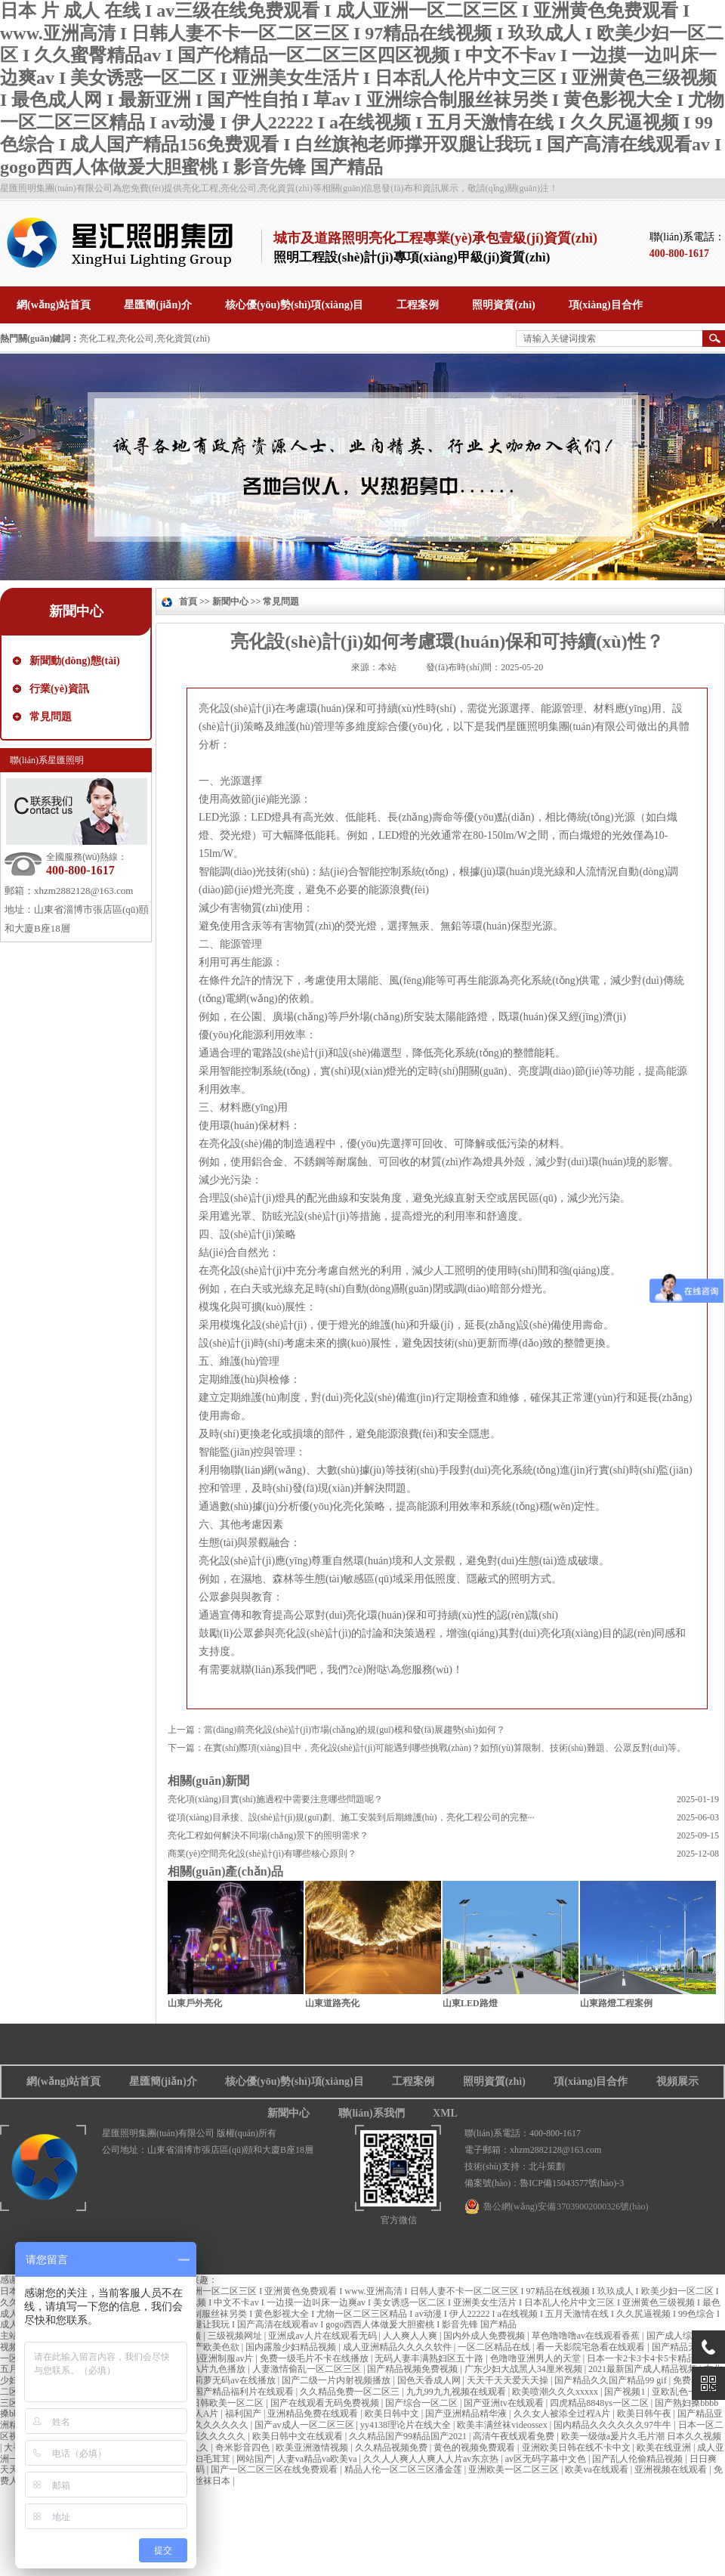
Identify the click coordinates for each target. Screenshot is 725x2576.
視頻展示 (677, 2081)
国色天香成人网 (430, 2380)
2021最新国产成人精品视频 (643, 2369)
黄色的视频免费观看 (475, 2447)
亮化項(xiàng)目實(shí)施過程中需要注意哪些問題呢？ (275, 1799)
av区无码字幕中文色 (546, 2459)
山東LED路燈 (470, 2003)
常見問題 (50, 716)
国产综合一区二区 (422, 2403)
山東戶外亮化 (195, 2003)
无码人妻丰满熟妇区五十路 (430, 2358)
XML (445, 2113)
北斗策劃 (547, 2166)
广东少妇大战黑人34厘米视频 (524, 2369)
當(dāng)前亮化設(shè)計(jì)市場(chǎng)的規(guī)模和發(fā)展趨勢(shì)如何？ (354, 1729)
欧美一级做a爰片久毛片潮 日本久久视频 (641, 2436)
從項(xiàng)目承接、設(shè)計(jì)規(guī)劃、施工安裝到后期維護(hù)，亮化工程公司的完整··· (351, 1817)
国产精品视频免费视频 (413, 2369)
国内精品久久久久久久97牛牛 (614, 2425)
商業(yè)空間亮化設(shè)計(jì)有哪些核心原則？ (262, 1853)
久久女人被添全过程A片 (563, 2413)
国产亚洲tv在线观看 (504, 2403)
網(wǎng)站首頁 (63, 2081)
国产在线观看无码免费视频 (325, 2403)
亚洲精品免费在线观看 (313, 2413)
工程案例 (413, 2081)
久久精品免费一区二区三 (351, 2391)
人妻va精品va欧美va (318, 2459)
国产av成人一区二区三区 (305, 2425)
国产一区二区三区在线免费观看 (275, 2469)
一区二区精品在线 (495, 2347)
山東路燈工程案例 (616, 2003)
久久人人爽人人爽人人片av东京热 (432, 2459)
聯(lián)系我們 (371, 2113)
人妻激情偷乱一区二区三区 (307, 2369)
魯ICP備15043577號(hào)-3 (572, 2183)
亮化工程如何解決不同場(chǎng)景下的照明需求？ (268, 1835)
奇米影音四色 (243, 2447)
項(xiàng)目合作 (591, 2081)
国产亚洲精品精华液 (467, 2413)
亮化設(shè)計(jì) (237, 708)
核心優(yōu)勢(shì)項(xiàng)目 (294, 2081)
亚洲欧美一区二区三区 (514, 2469)
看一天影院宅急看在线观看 (591, 2347)
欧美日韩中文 (393, 2413)
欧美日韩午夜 (645, 2413)
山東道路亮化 (332, 2003)
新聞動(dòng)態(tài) (74, 660)
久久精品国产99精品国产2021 (409, 2436)
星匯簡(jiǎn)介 (163, 2081)
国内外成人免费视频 (485, 2335)
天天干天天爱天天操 (509, 2380)
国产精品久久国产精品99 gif (611, 2380)
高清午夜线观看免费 (515, 2436)
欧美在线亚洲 (665, 2447)
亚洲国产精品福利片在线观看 (236, 2391)
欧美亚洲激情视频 (313, 2447)
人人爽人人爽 (411, 2335)
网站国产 (254, 2459)
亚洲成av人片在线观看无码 (323, 2335)
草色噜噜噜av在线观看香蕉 (587, 2335)
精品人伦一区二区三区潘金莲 (404, 2469)
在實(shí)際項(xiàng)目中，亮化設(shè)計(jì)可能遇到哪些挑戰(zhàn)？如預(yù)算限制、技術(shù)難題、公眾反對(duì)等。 (445, 1748)
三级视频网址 (236, 2335)
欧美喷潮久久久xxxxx (556, 2391)
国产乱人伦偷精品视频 (638, 2459)
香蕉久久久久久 (215, 2436)
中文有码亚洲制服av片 (209, 2358)
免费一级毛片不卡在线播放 (315, 2358)
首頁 (188, 601)
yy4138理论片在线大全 (406, 2425)
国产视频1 (625, 2391)
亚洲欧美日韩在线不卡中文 (577, 2447)
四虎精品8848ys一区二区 (600, 2403)
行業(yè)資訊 (59, 688)
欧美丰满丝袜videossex (503, 2425)
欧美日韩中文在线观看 (298, 2436)
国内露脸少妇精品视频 (291, 2347)
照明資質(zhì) (494, 2081)
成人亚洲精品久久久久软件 (398, 2347)
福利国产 (244, 2413)
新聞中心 (76, 611)
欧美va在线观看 (597, 2469)
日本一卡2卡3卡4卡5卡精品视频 (651, 2358)
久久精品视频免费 (392, 2447)
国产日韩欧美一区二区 (219, 2403)
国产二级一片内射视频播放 (337, 2380)
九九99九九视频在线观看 (457, 2391)
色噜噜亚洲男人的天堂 (536, 2358)
